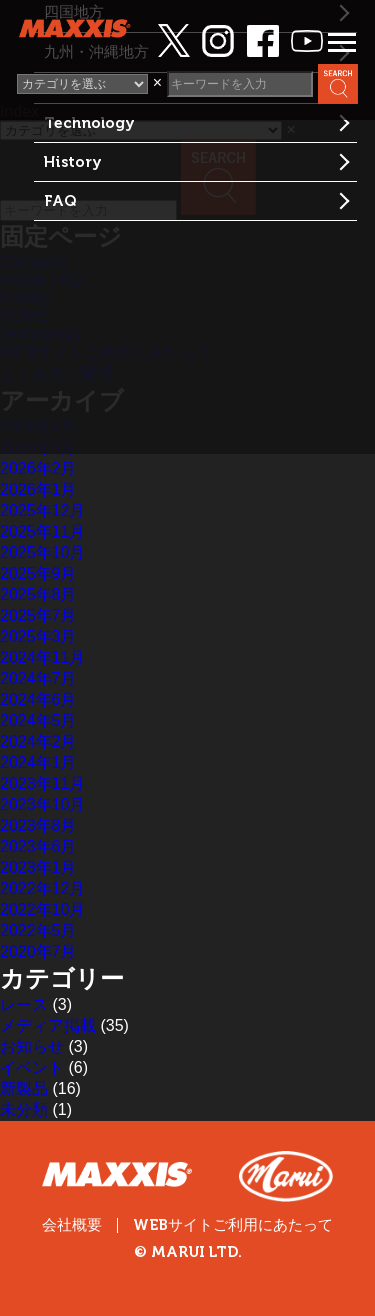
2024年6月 (38, 699)
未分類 (24, 1109)
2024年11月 (42, 657)
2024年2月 (38, 741)
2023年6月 (38, 846)
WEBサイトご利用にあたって (233, 1225)
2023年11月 (42, 783)
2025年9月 (38, 573)
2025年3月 (38, 636)
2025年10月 (42, 552)
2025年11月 (42, 531)
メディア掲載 (48, 1025)
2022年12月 (42, 888)
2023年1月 (38, 867)
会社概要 (72, 1225)
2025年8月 (38, 594)
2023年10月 (42, 804)
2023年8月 (38, 825)
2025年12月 (42, 510)
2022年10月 (42, 909)
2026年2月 (38, 468)
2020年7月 (38, 951)
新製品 (24, 1088)
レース (24, 1004)
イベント (32, 1067)
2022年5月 (38, 930)
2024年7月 (38, 678)
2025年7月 (38, 615)
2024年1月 (38, 762)
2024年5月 (38, 720)
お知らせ (32, 1046)
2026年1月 (38, 489)
